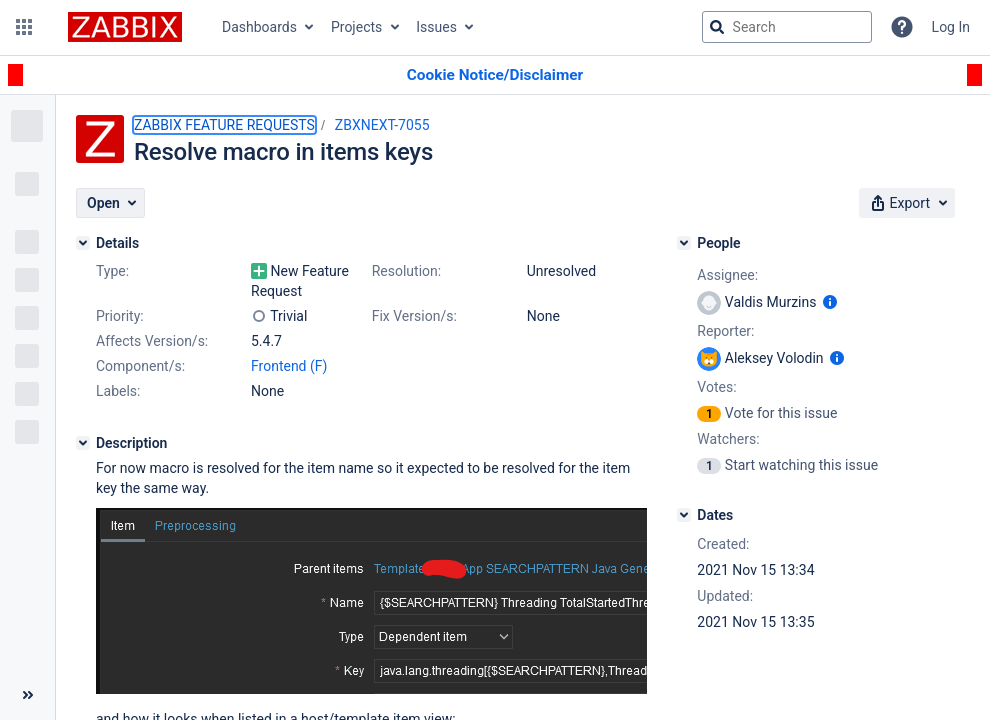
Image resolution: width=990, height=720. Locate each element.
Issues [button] (436, 27)
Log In (951, 27)
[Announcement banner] (495, 75)
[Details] (83, 243)
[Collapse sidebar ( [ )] (27, 695)
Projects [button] (356, 27)
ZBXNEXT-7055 (382, 125)
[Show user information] (830, 302)
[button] (24, 27)
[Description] (83, 443)
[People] (684, 243)
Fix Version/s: (414, 316)
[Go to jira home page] (125, 27)
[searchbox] (787, 27)
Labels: (118, 391)
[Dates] (684, 515)
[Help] (902, 27)
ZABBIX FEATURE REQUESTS (224, 125)
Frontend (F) (289, 366)
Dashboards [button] (259, 27)
